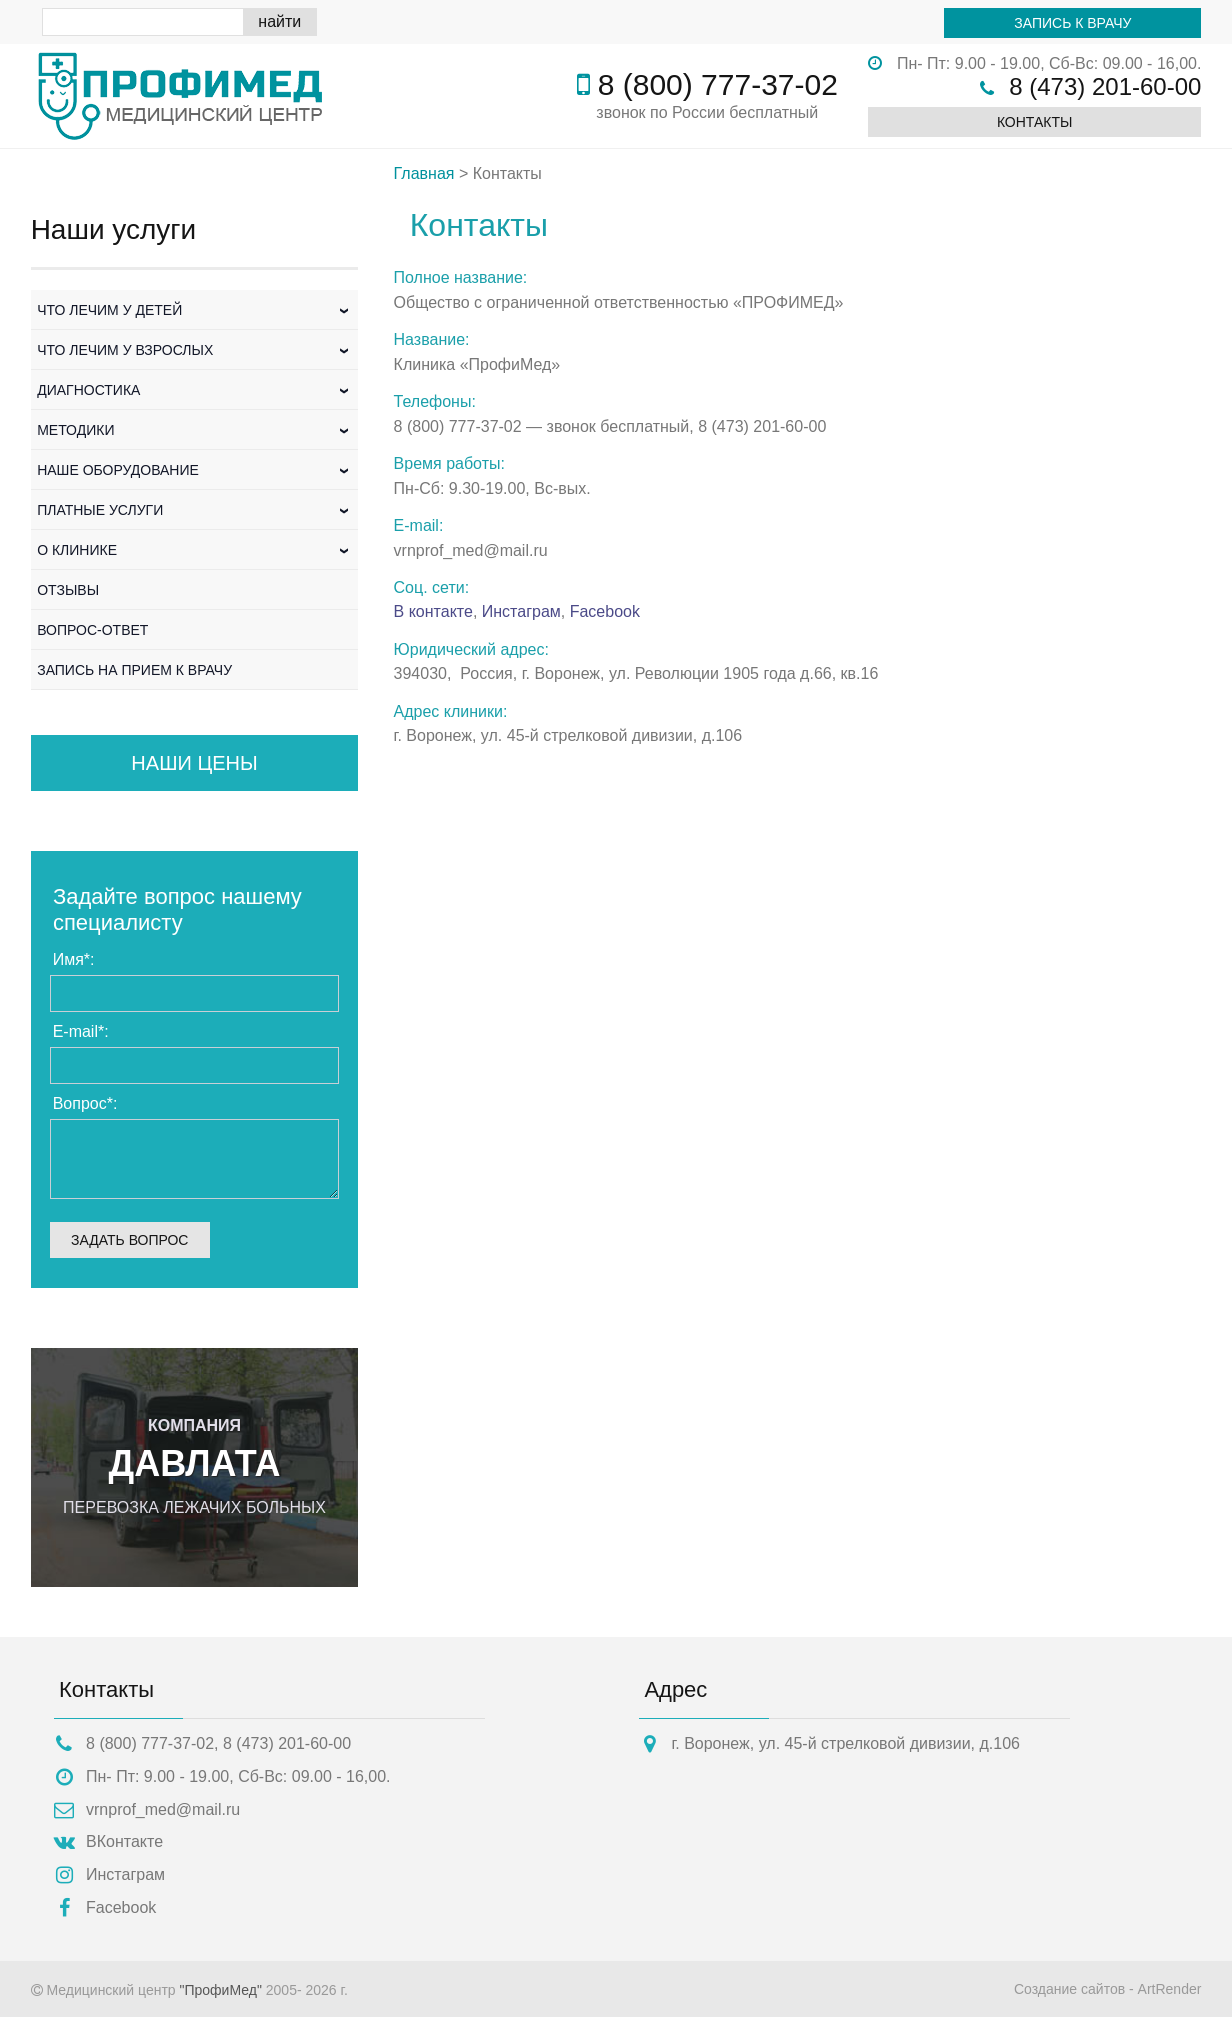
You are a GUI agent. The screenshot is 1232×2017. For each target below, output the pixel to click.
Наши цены (194, 763)
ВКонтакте (124, 1841)
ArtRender (1170, 1989)
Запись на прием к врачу (134, 670)
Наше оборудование (195, 470)
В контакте (433, 611)
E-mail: (81, 1031)
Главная (424, 173)
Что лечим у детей (195, 310)
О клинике (195, 550)
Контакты (1035, 122)
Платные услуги (195, 510)
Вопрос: (85, 1103)
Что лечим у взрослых (195, 350)
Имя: (74, 959)
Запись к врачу (1072, 23)
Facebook (605, 611)
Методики (195, 430)
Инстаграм (521, 611)
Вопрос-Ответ (92, 630)
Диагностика (195, 390)
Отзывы (68, 590)
